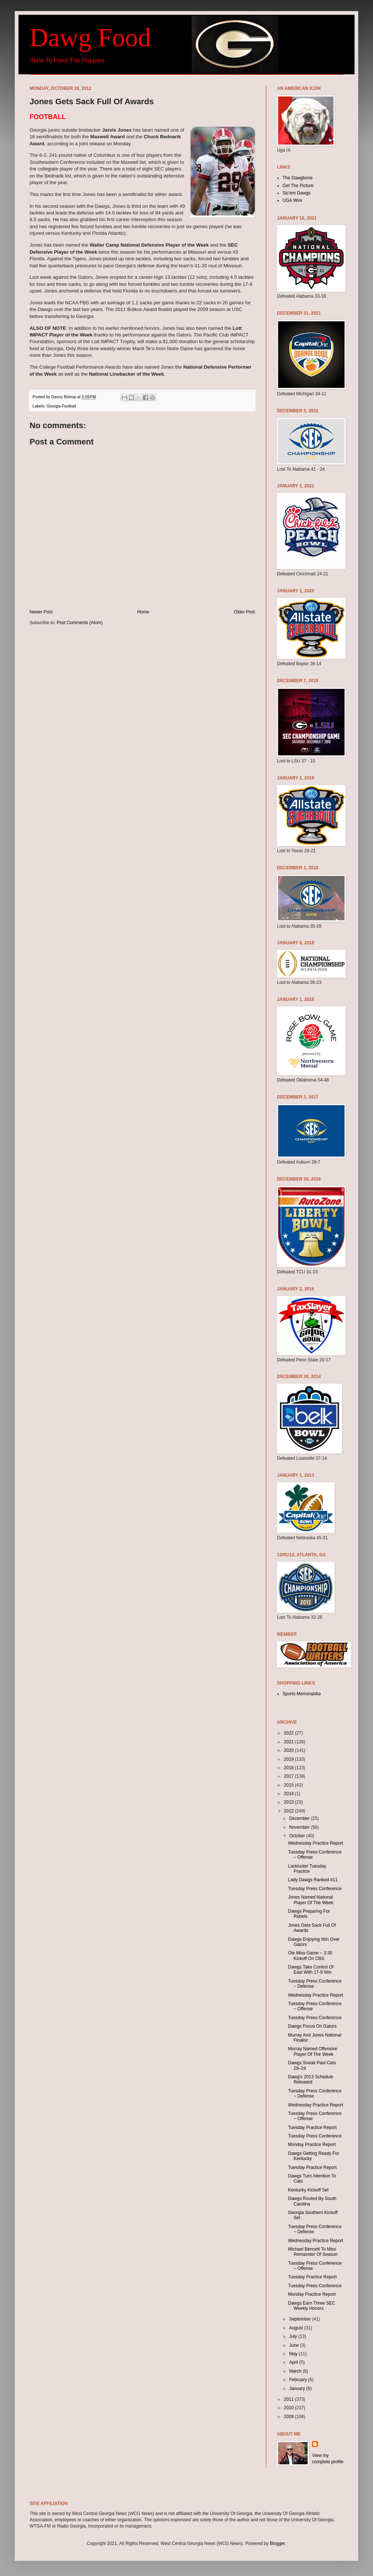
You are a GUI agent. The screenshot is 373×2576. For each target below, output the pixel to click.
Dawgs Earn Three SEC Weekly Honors (311, 2306)
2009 (289, 2416)
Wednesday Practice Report (315, 1843)
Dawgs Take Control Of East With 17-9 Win (310, 1969)
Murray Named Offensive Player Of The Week (312, 2051)
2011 (289, 2399)
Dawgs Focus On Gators (312, 2026)
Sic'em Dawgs (297, 193)
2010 (289, 2407)
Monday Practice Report (312, 2144)
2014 (289, 1793)
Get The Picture (298, 185)
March (296, 2371)
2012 (289, 1811)
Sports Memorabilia (302, 1693)
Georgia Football (61, 406)
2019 (289, 1759)
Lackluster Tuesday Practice (307, 1869)
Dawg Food (90, 37)
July (293, 2336)
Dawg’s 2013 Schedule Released (310, 2079)
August (296, 2327)
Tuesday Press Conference (315, 1888)
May (294, 2353)
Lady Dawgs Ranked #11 (313, 1879)
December (300, 1818)
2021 (289, 1741)
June (294, 2345)
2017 (289, 1776)
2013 (289, 1802)
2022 (289, 1733)
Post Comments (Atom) (80, 622)
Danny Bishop (64, 397)
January (297, 2388)
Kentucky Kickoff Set (308, 2190)
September (300, 2319)
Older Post (244, 612)
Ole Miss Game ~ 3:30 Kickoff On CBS (310, 1955)
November (300, 1827)
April (294, 2362)
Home (143, 612)
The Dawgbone (297, 177)
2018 (289, 1767)
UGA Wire (292, 200)
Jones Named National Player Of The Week (310, 1900)
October (297, 1835)
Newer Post (41, 612)
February (298, 2379)
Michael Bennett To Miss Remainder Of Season (313, 2252)
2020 (289, 1750)
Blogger (277, 2543)
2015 (289, 1785)
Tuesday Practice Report (312, 2127)
